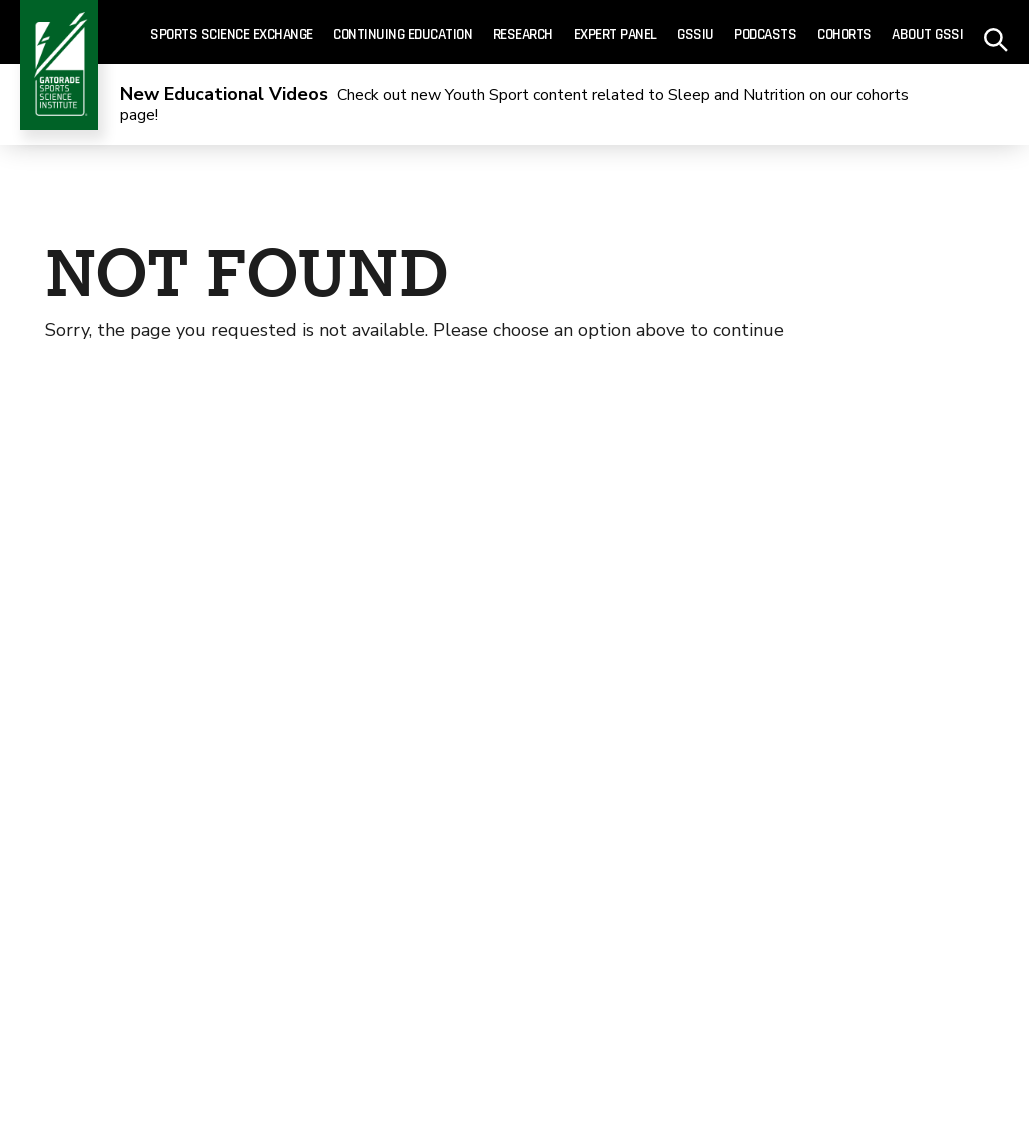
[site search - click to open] (996, 32)
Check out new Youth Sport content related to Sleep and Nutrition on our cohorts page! (514, 105)
